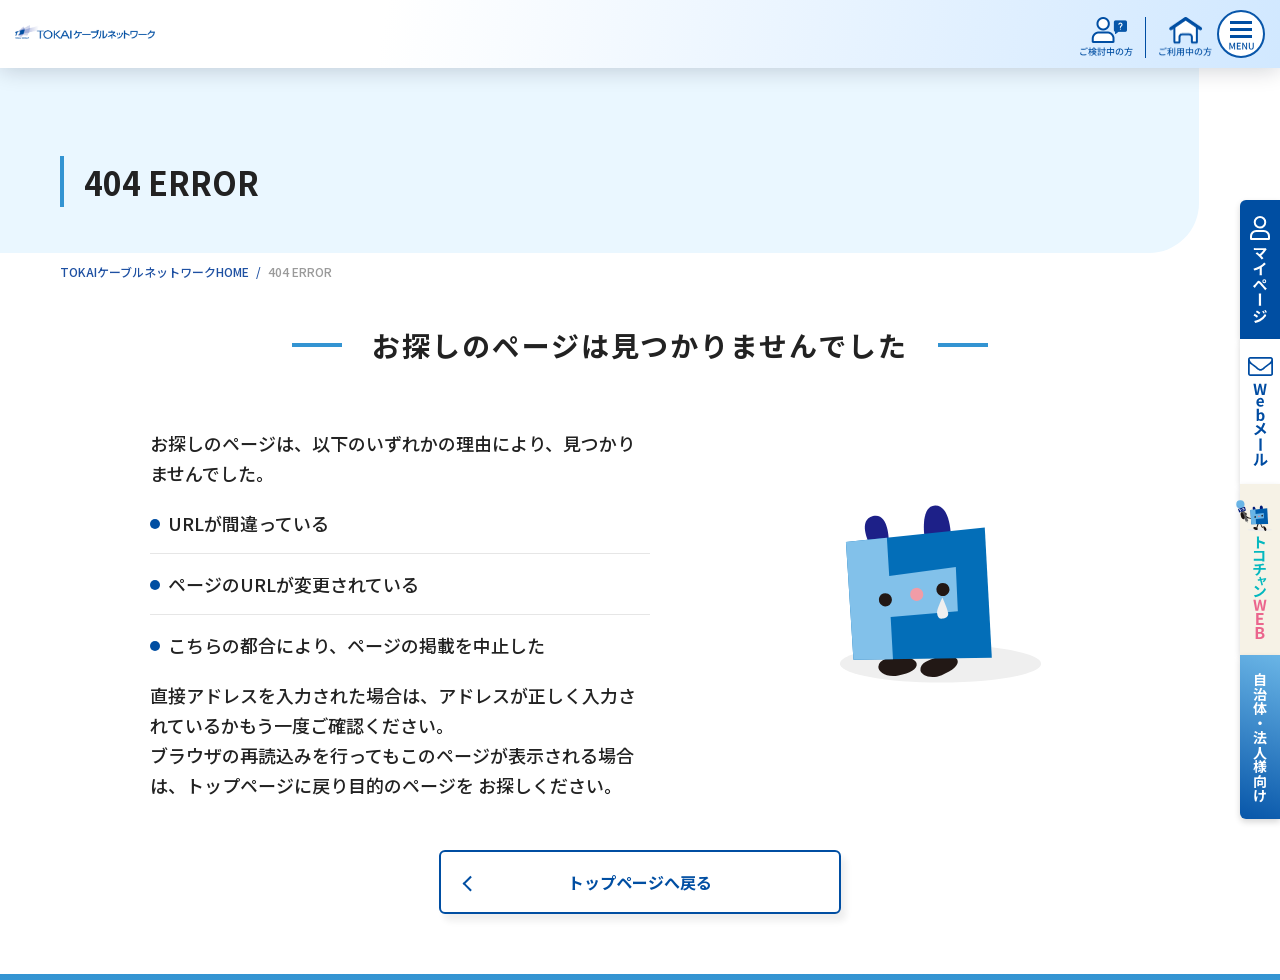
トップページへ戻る (640, 885)
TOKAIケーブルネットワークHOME (154, 271)
